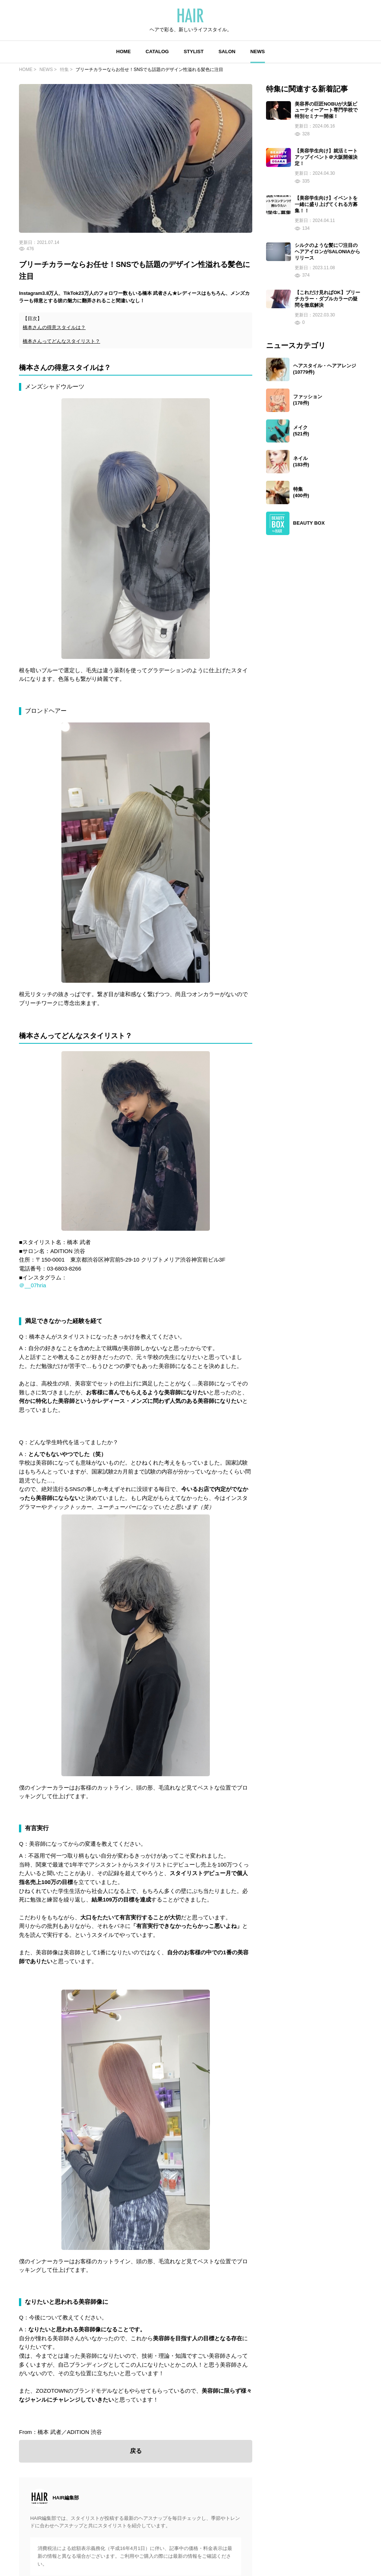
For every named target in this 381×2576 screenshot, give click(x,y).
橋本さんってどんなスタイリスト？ (61, 341)
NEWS (257, 51)
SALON (227, 51)
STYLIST (194, 51)
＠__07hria (32, 1285)
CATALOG (157, 51)
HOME (123, 51)
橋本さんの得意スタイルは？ (54, 327)
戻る (136, 2451)
